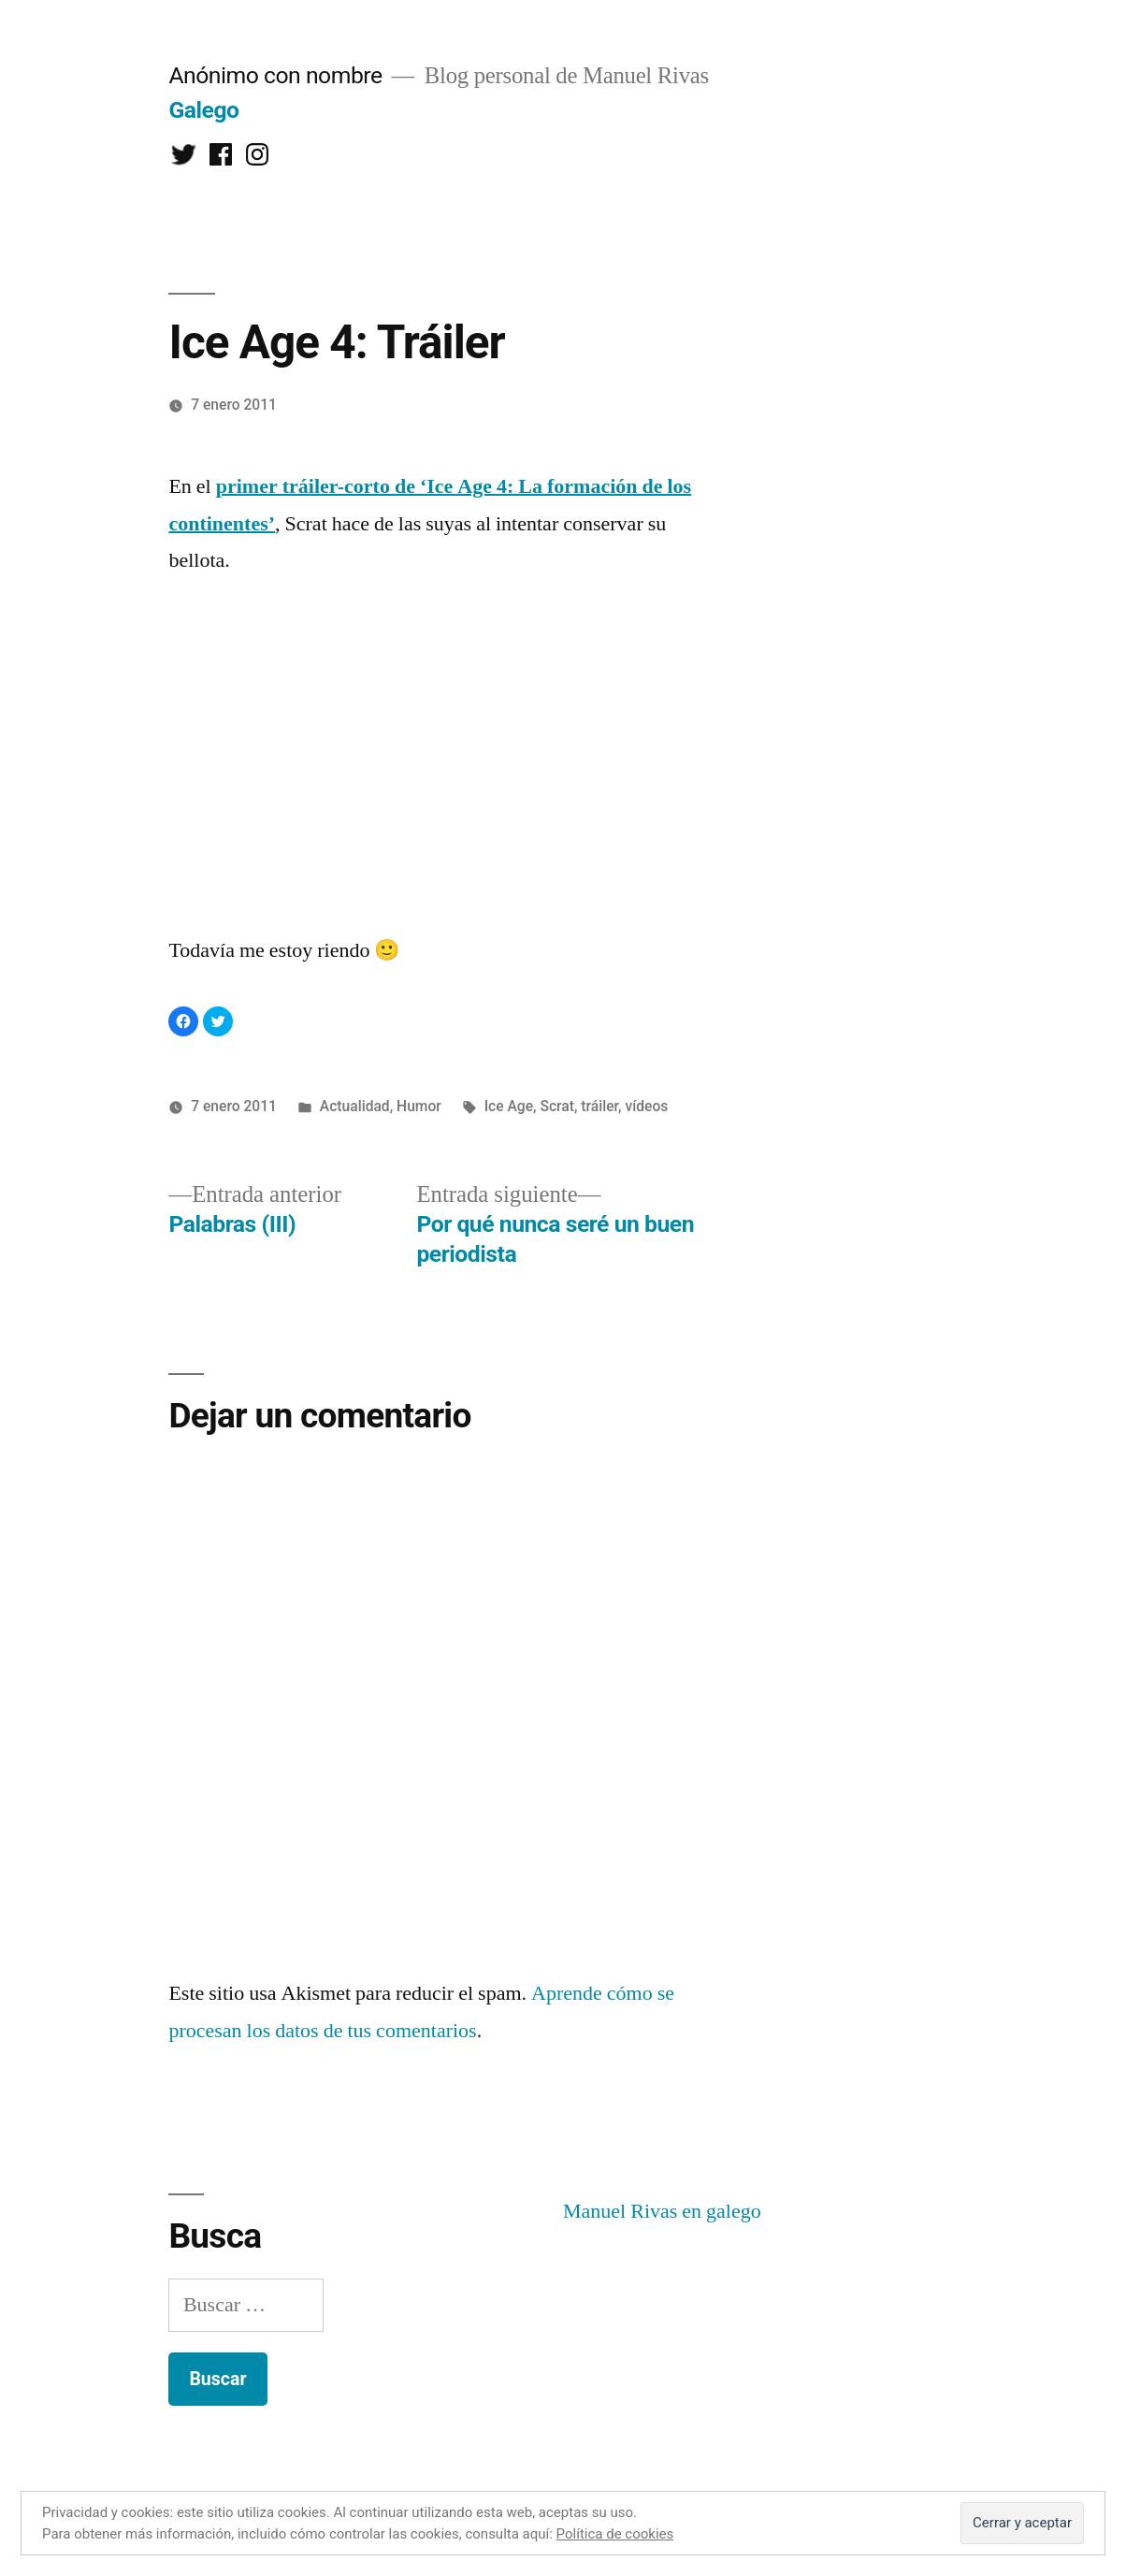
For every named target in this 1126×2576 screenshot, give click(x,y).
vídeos (646, 1106)
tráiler (599, 1106)
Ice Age (508, 1106)
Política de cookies (615, 2533)
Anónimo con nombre (275, 75)
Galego (203, 109)
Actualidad (355, 1106)
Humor (419, 1106)
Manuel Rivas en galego (662, 2211)
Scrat (557, 1106)
